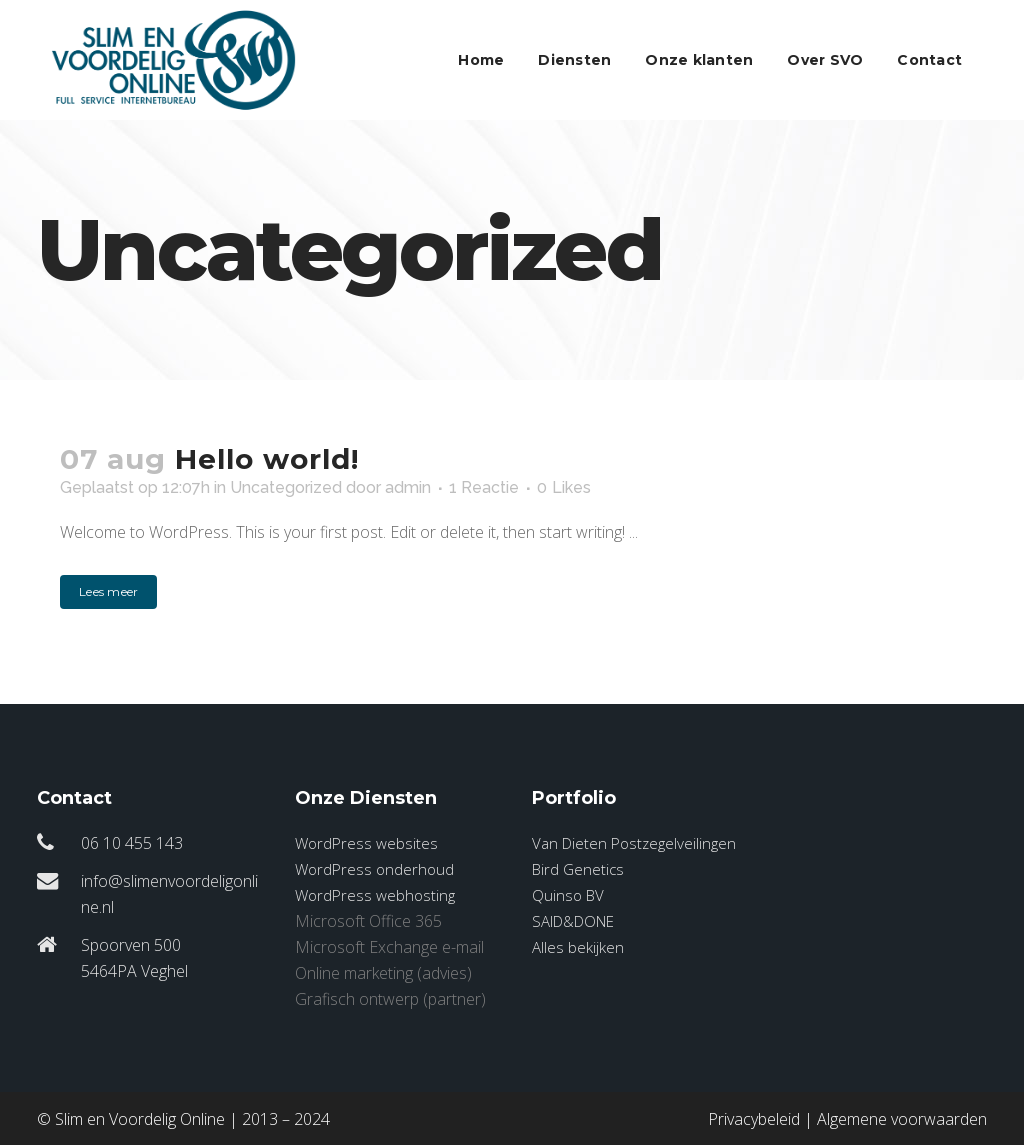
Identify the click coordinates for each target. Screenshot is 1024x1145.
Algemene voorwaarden (902, 1119)
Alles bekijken (578, 947)
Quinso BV (568, 895)
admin (408, 487)
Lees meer (108, 591)
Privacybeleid (754, 1119)
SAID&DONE (573, 921)
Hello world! (267, 459)
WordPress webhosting (375, 895)
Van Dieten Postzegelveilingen (634, 843)
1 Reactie (484, 487)
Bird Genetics (578, 869)
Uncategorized (286, 487)
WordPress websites (366, 843)
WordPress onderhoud (374, 869)
